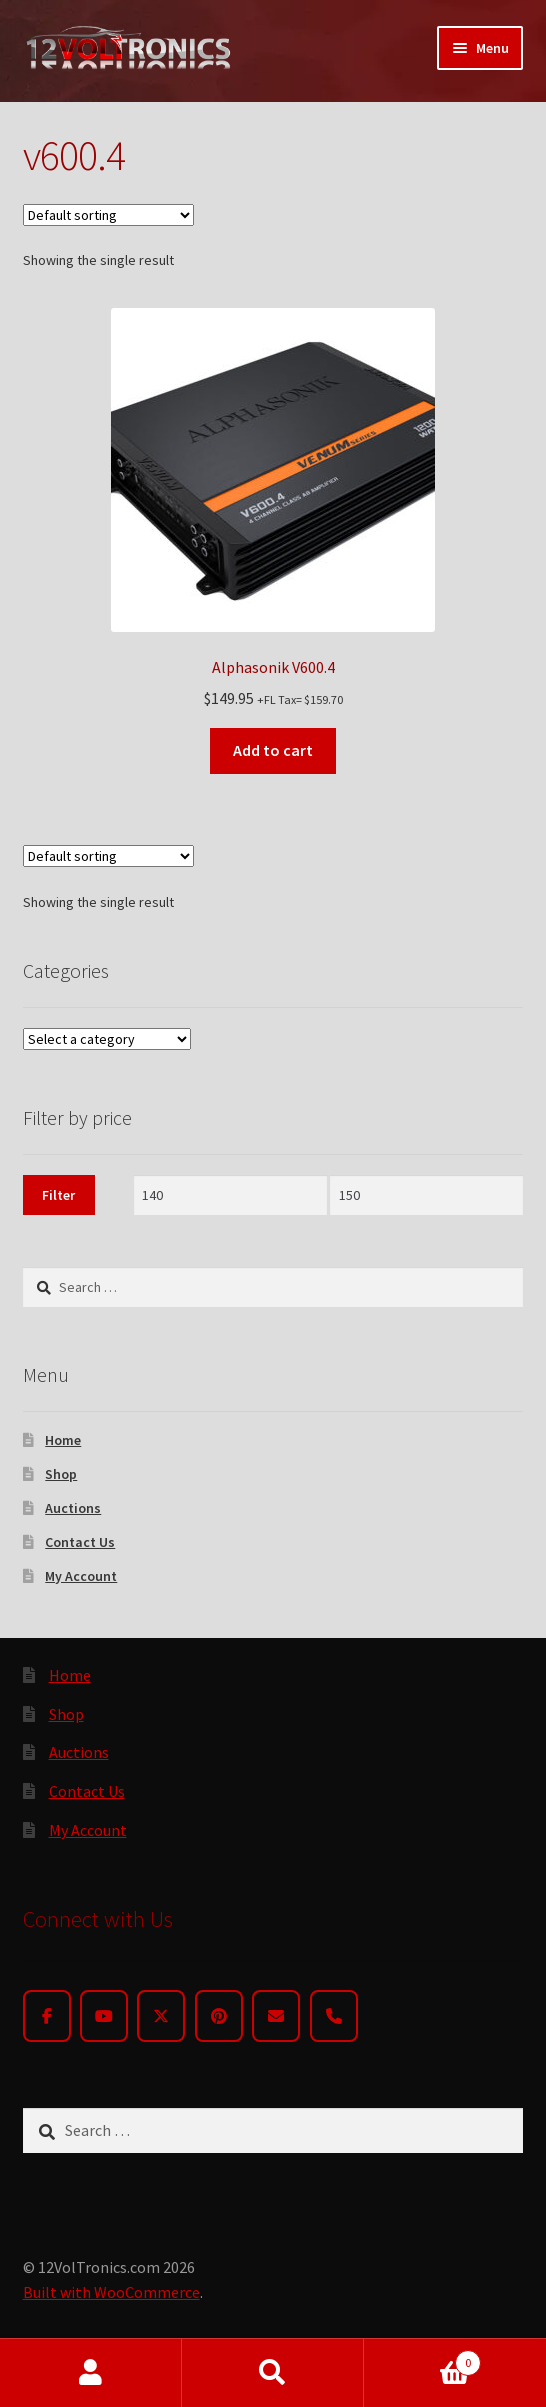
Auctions (73, 1508)
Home (63, 1440)
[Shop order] (108, 215)
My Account (81, 1576)
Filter (58, 1195)
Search (273, 2373)
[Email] (276, 2016)
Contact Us (80, 1542)
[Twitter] (161, 2016)
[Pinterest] (219, 2016)
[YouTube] (104, 2016)
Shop (61, 1474)
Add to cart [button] (273, 750)
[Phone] (334, 2016)
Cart (422, 2358)
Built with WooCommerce (111, 2292)
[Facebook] (47, 2016)
